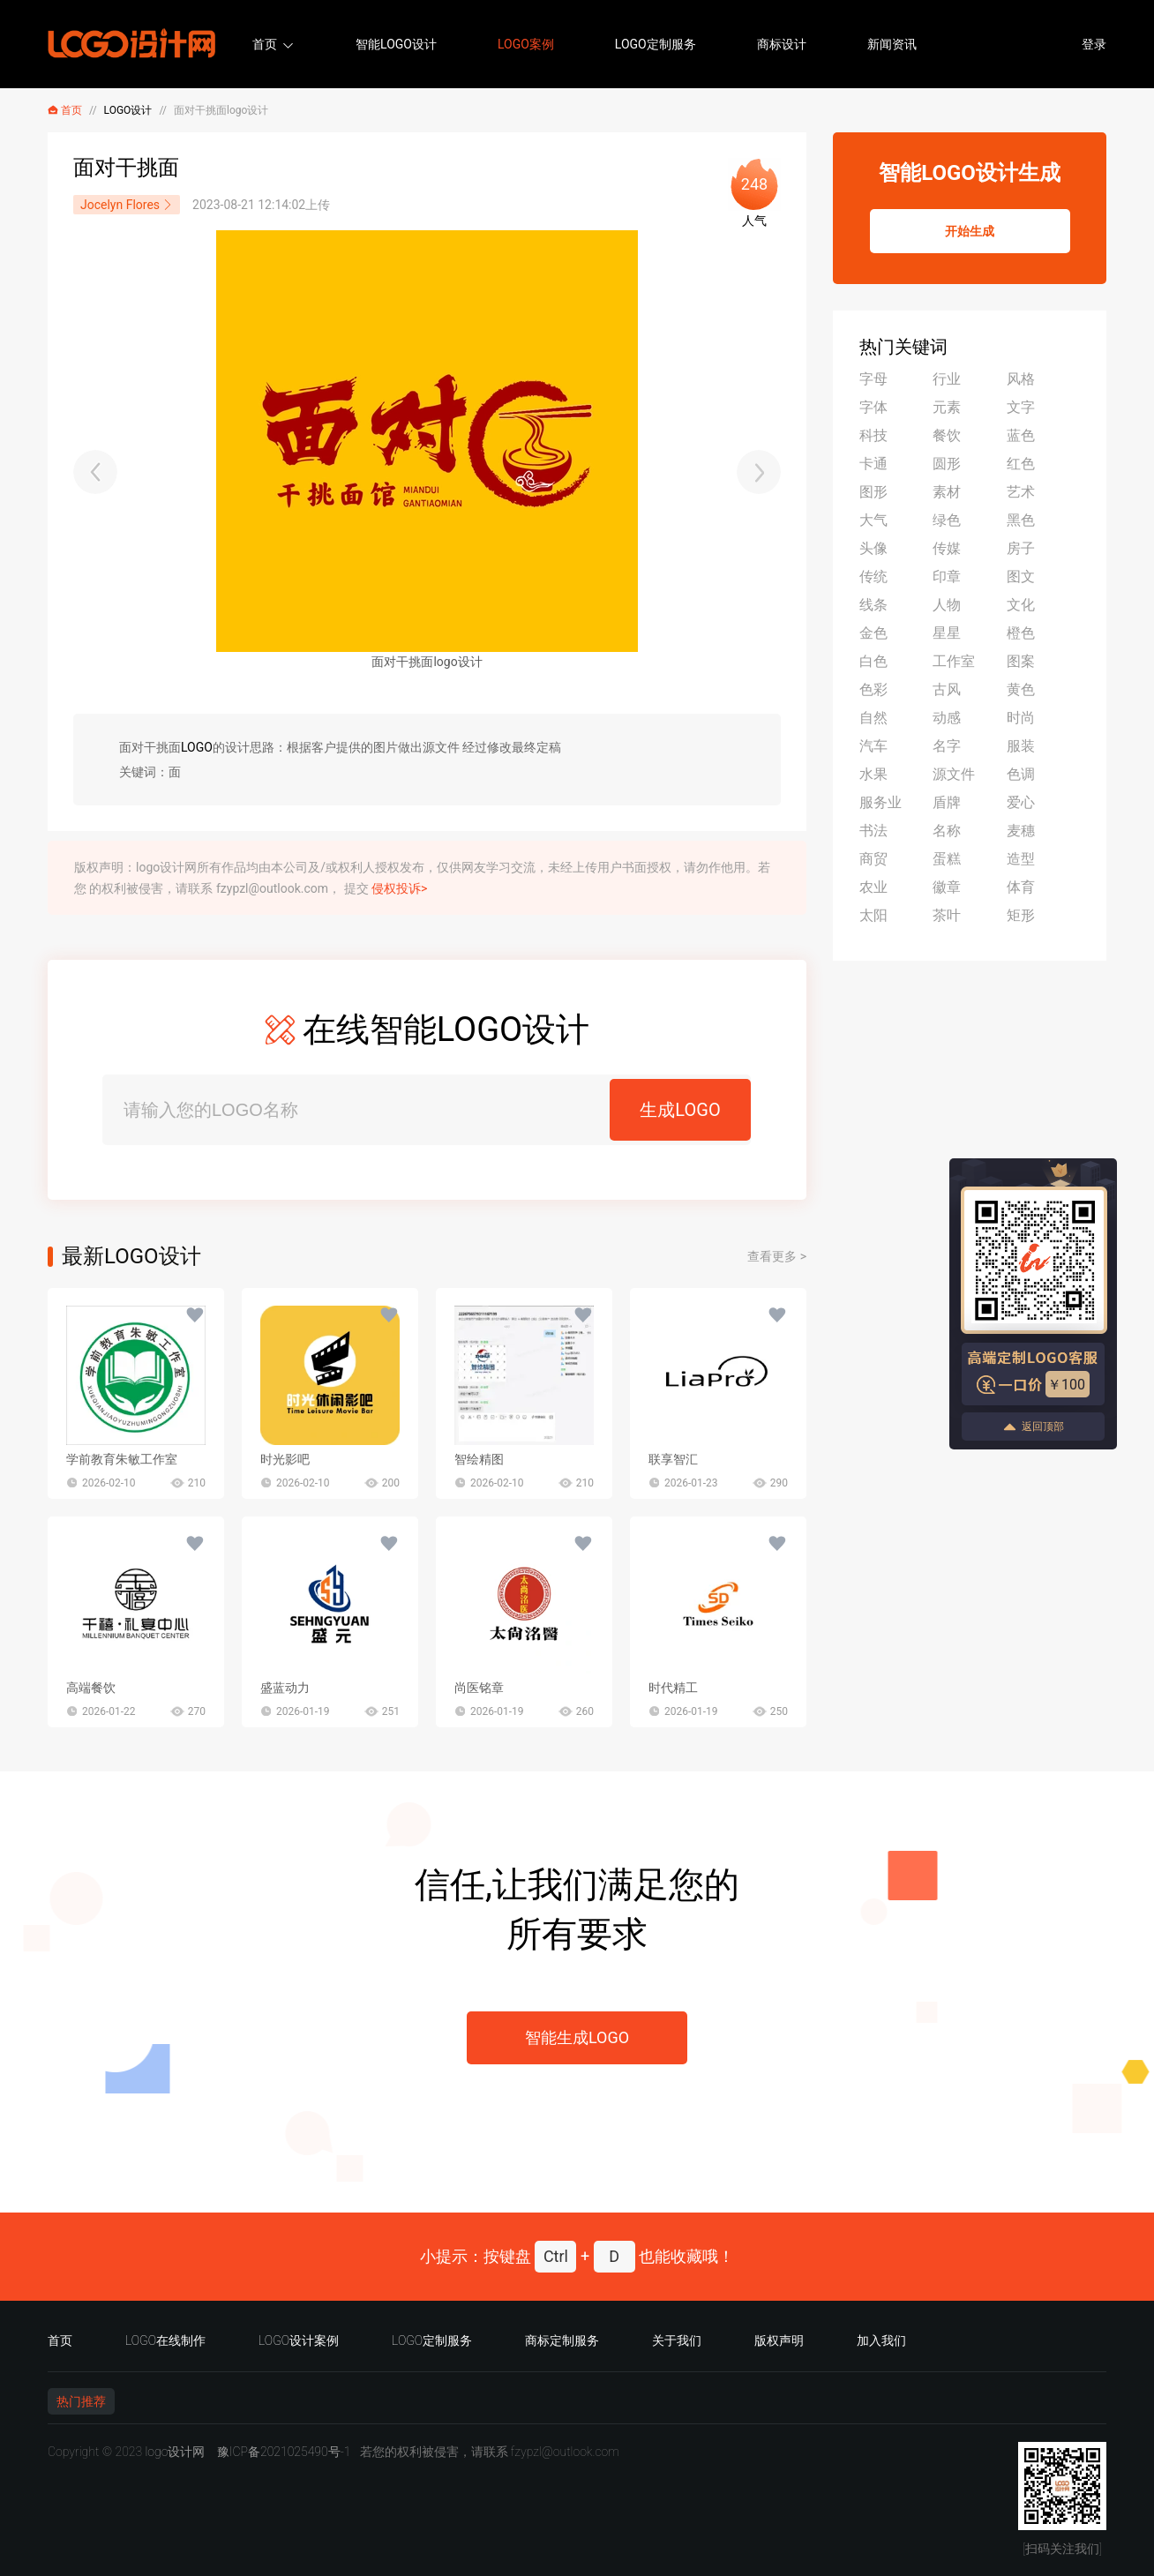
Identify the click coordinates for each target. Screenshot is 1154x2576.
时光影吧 (285, 1459)
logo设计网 (175, 2452)
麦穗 (1021, 830)
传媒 (947, 548)
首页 (264, 44)
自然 (873, 717)
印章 (947, 576)
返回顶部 (1033, 1426)
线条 (873, 604)
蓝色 (1021, 435)
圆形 (947, 463)
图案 (1021, 661)
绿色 (947, 520)
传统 (873, 576)
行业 (947, 379)
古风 (947, 689)
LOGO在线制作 (165, 2340)
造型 (1021, 858)
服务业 (880, 802)
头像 (873, 548)
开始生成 (969, 231)
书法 (873, 830)
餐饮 (947, 435)
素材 (947, 491)
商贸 (873, 858)
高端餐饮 (91, 1688)
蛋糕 (947, 858)
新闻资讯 (892, 44)
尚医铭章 (479, 1688)
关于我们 (676, 2340)
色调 (1021, 774)
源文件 (954, 774)
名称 (947, 830)
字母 (873, 379)
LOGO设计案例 (299, 2340)
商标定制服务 (562, 2340)
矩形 (1021, 915)
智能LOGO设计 (396, 44)
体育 (1021, 887)
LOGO (197, 747)
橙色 (1021, 633)
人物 (947, 604)
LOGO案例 (526, 44)
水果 (873, 774)
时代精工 (673, 1688)
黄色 (1021, 689)
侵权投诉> (399, 888)
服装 (1021, 746)
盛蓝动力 (285, 1688)
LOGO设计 (128, 110)
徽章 (947, 887)
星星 (947, 633)
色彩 (873, 689)
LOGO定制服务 (655, 44)
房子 (1021, 548)
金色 (873, 633)
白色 (873, 661)
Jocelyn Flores (126, 205)
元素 (947, 407)
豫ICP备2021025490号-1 (284, 2452)
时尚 (1021, 717)
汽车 (873, 746)
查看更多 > (776, 1256)
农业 (873, 887)
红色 (1021, 463)
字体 (873, 407)
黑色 (1021, 520)
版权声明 (779, 2340)
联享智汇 (673, 1459)
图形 (873, 491)
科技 (873, 435)
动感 (947, 717)
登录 (1094, 44)
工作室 (954, 661)
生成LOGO (680, 1109)
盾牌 (947, 802)
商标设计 (781, 44)
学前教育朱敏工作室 (121, 1459)
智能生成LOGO (577, 2037)
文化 (1021, 604)
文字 (1021, 407)
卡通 (873, 463)
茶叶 (947, 915)
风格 (1021, 379)
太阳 (873, 915)
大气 (873, 520)
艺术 (1021, 491)
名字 (947, 746)
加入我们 (881, 2340)
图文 (1021, 576)
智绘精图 (479, 1459)
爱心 (1021, 802)
